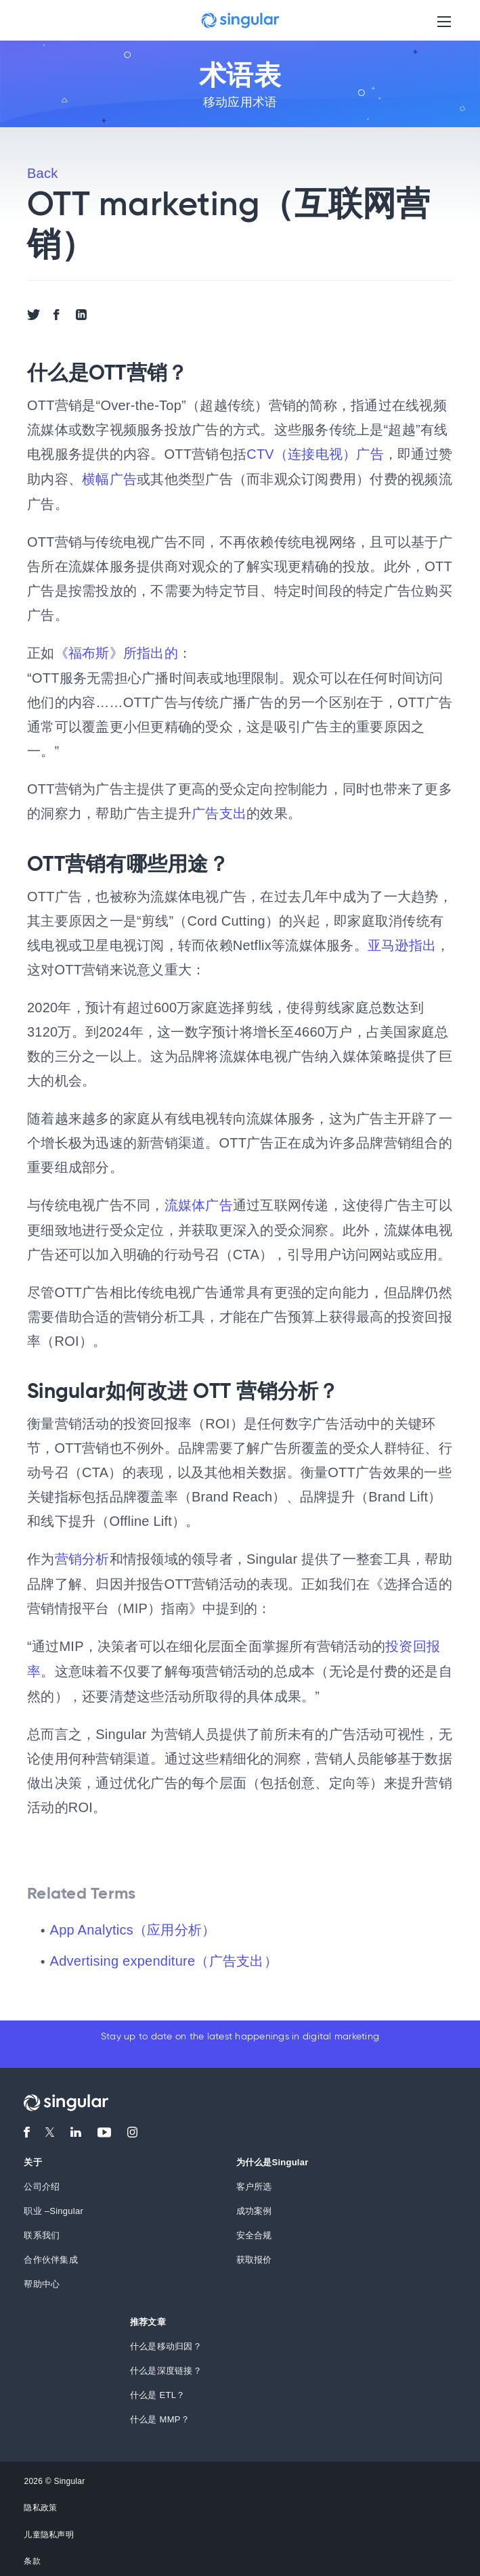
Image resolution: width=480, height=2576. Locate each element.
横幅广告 (109, 478)
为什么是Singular (272, 2157)
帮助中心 (42, 2279)
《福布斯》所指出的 (116, 651)
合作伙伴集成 (51, 2254)
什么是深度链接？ (166, 2365)
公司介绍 (42, 2181)
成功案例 (254, 2205)
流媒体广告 (199, 1202)
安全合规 (254, 2230)
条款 (32, 2555)
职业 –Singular (53, 2205)
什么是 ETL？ (157, 2390)
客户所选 (254, 2181)
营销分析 (82, 1555)
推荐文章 (148, 2316)
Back (42, 173)
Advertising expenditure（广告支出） (164, 1955)
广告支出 (219, 811)
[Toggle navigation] (444, 21)
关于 (33, 2157)
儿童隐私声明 (49, 2529)
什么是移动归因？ (166, 2341)
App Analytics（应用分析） (133, 1924)
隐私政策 (40, 2503)
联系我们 (42, 2230)
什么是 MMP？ (160, 2414)
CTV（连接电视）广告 (315, 454)
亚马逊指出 (402, 942)
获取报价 (254, 2254)
